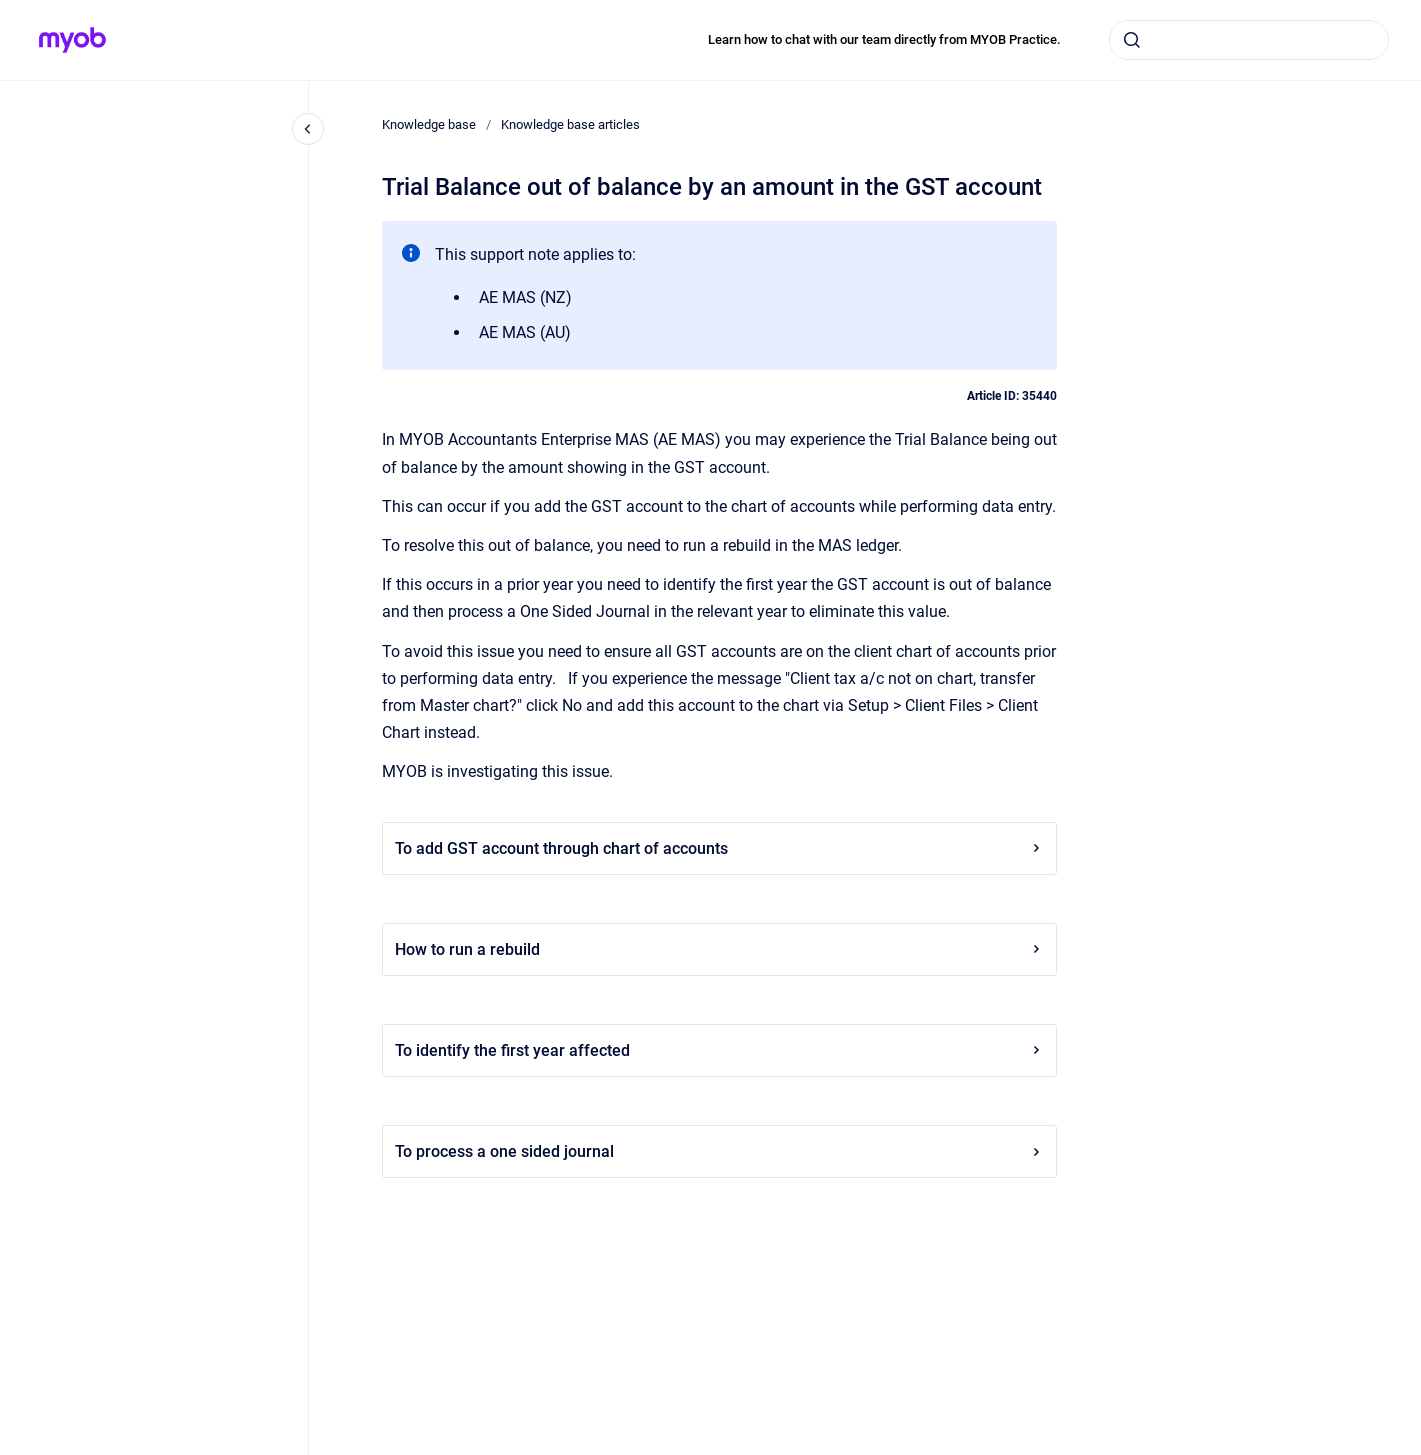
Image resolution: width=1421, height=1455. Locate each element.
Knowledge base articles (570, 124)
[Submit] (1132, 40)
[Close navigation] (308, 129)
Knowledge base (429, 124)
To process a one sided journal (719, 1151)
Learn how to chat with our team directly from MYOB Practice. (884, 39)
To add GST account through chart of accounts (719, 848)
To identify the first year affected (719, 1050)
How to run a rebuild (719, 949)
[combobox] (1249, 40)
